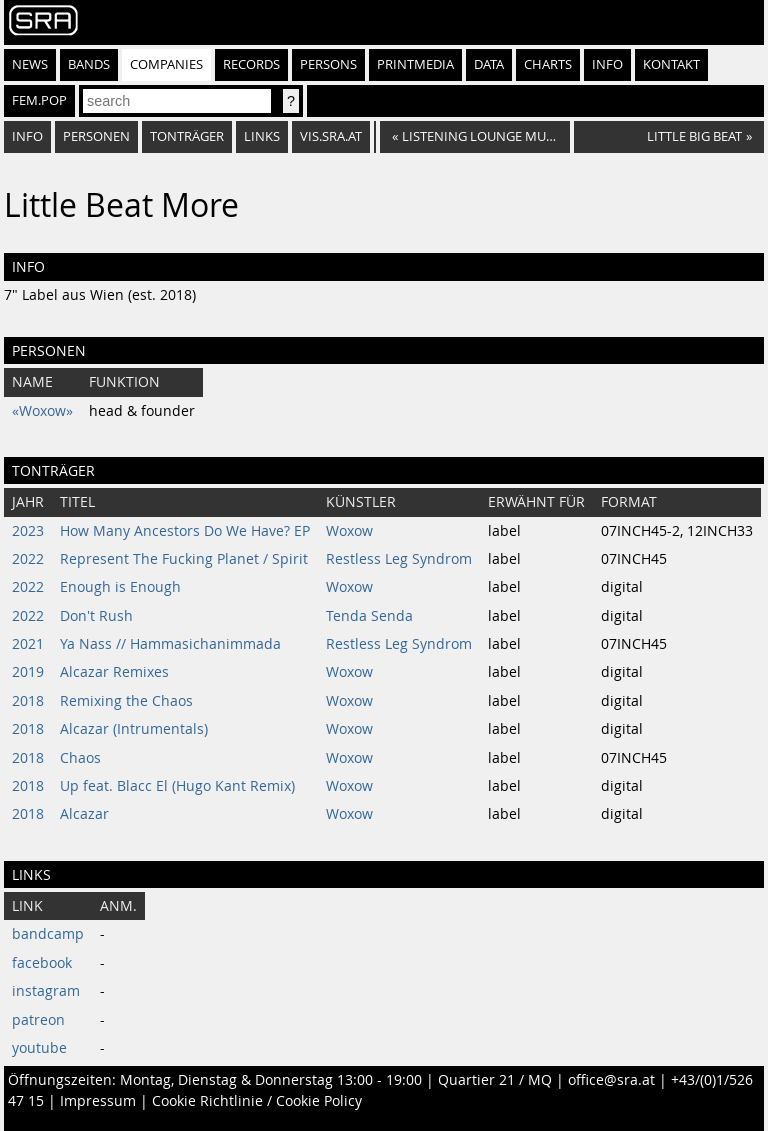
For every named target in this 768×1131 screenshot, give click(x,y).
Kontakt (671, 64)
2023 (28, 531)
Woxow (349, 531)
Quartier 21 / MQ (495, 1080)
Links (262, 136)
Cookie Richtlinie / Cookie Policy (257, 1101)
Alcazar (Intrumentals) (134, 729)
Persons (328, 64)
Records (251, 64)
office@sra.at (611, 1080)
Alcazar (84, 814)
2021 (28, 644)
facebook (42, 963)
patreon (38, 1020)
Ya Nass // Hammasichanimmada (170, 644)
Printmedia (415, 64)
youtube (39, 1048)
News (30, 64)
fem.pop (39, 100)
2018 (28, 701)
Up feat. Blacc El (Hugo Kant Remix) (177, 786)
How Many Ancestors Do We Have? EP (185, 531)
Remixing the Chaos (126, 701)
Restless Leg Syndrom (399, 559)
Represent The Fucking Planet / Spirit (184, 559)
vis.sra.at (331, 136)
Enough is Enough (120, 587)
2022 (28, 559)
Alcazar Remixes (114, 672)
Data (489, 64)
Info (607, 64)
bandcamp (48, 934)
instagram (46, 991)
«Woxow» (42, 411)
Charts (548, 64)
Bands (89, 64)
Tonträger (187, 136)
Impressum (98, 1101)
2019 (28, 672)
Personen (96, 136)
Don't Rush (96, 616)
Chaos (80, 758)
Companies (166, 64)
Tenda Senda (369, 616)
